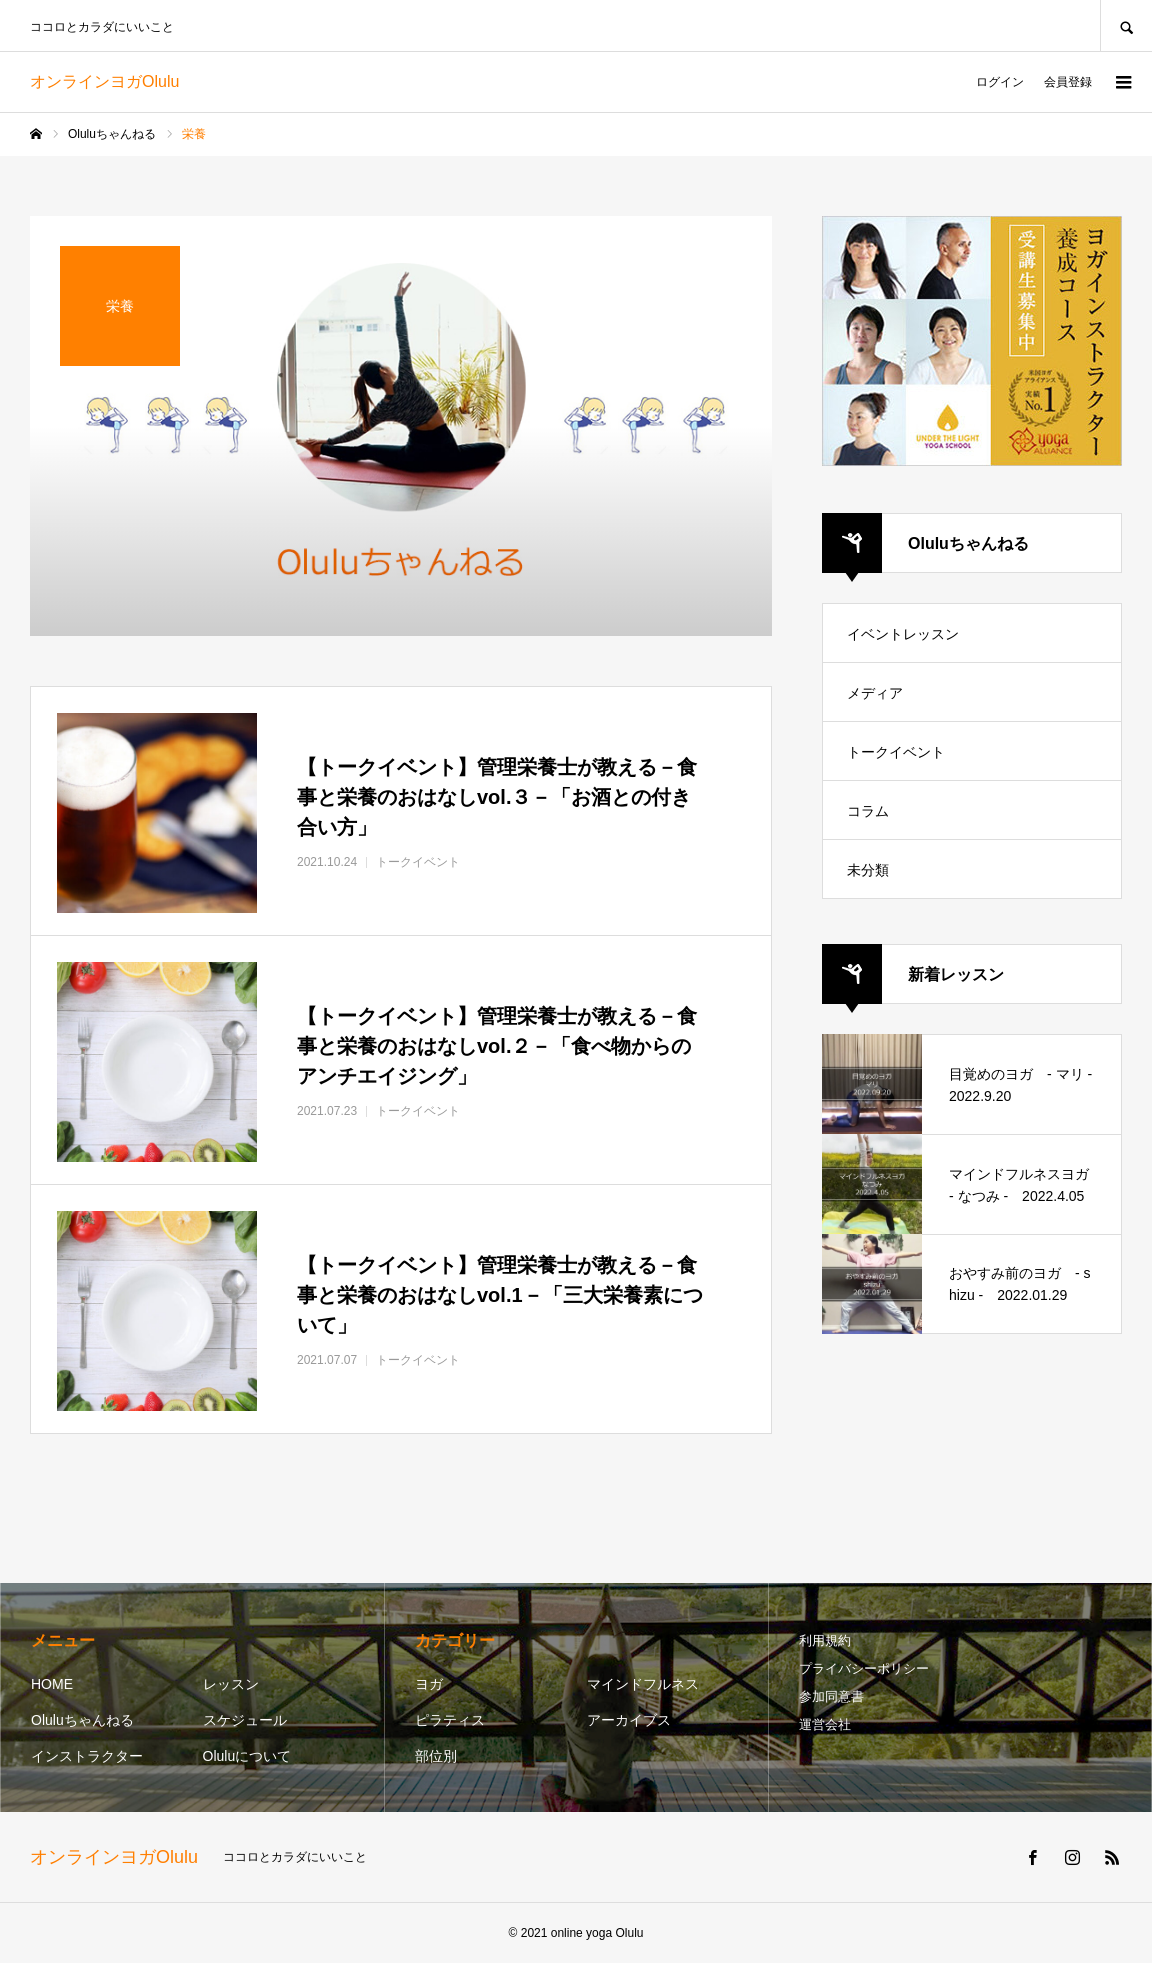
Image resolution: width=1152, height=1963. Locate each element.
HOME (52, 1684)
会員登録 (1068, 82)
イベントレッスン (903, 634)
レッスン (231, 1684)
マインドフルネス (643, 1684)
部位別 (436, 1756)
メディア (875, 693)
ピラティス (450, 1720)
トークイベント (896, 752)
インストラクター (87, 1756)
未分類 (868, 870)
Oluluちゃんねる (82, 1720)
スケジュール (245, 1720)
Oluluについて (247, 1756)
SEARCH (1126, 25)
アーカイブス (629, 1720)
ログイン (1000, 82)
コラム (868, 811)
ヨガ (429, 1684)
